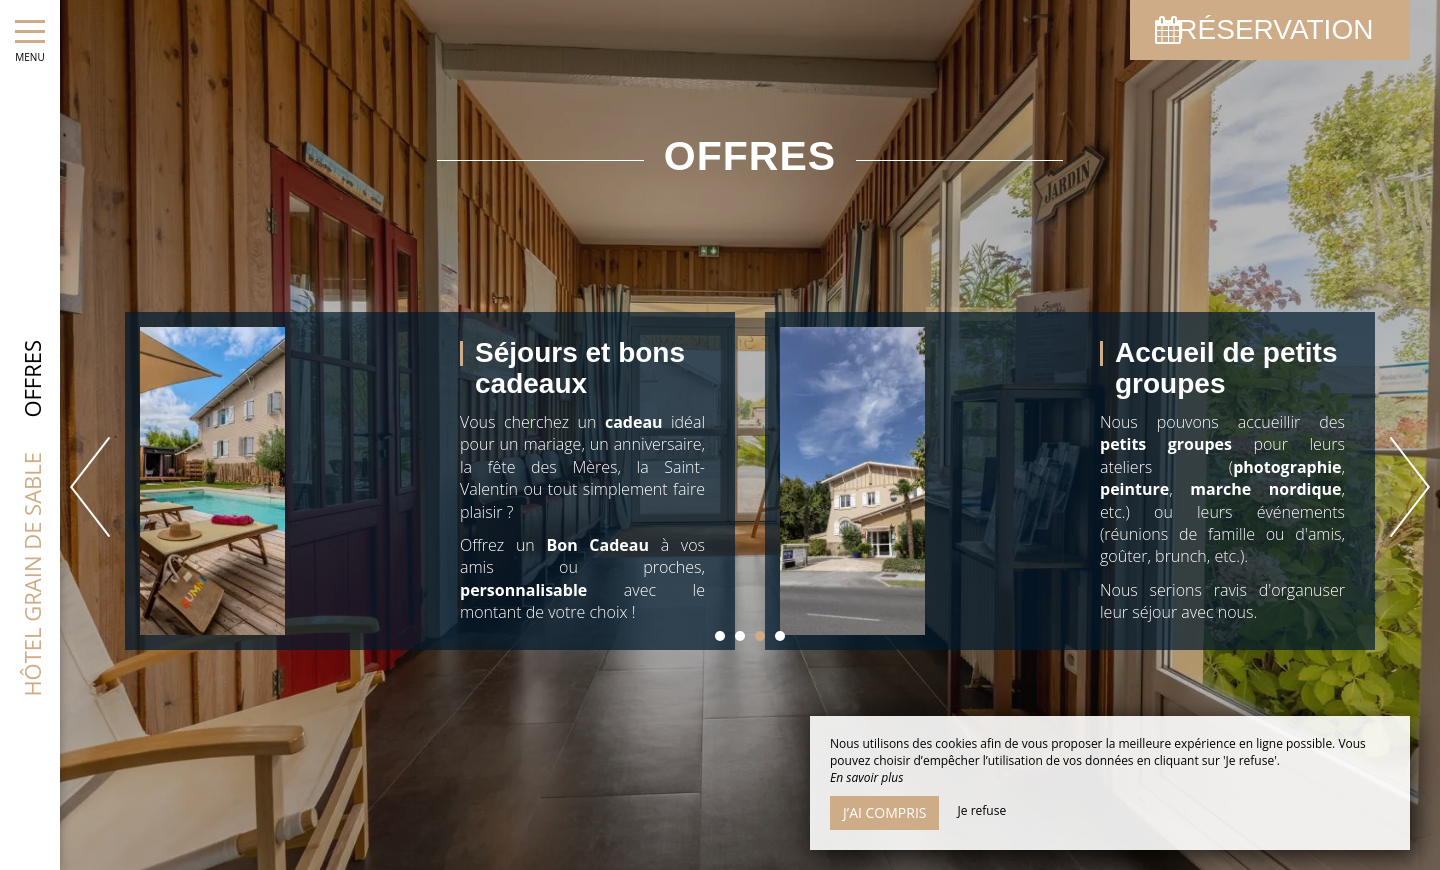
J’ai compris (884, 812)
